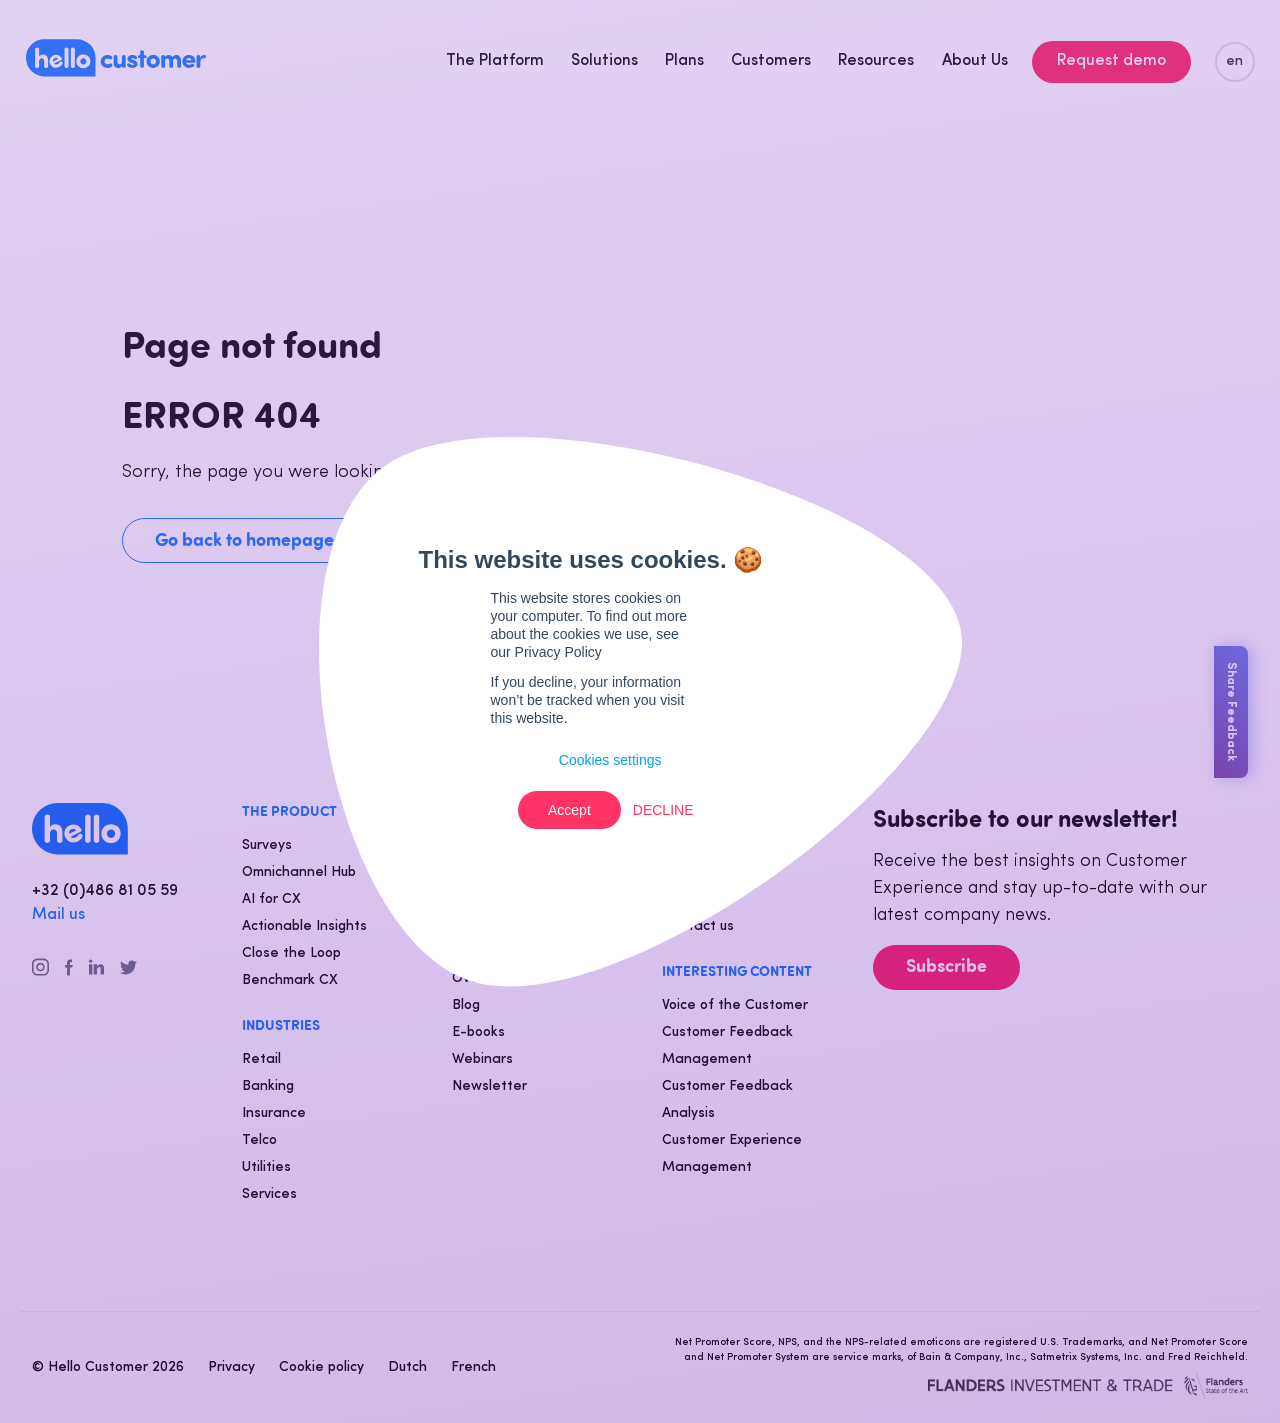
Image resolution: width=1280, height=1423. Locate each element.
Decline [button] (663, 810)
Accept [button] (569, 810)
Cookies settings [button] (610, 760)
